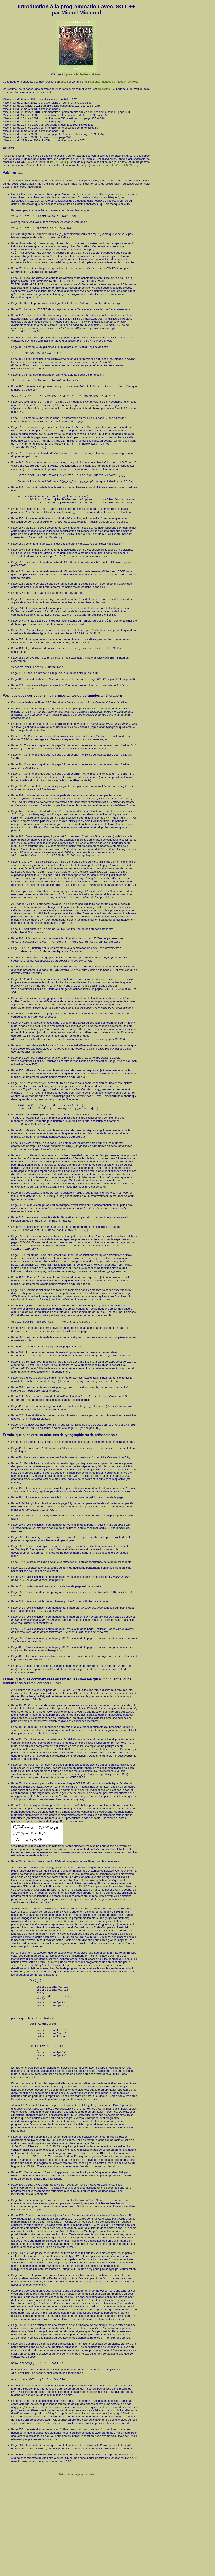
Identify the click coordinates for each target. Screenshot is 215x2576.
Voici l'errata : (14, 172)
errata (64, 81)
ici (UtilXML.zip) (60, 162)
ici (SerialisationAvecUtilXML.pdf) (117, 165)
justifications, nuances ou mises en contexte (111, 81)
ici (97, 127)
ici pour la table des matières (81, 74)
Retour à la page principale (76, 2567)
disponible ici (106, 88)
